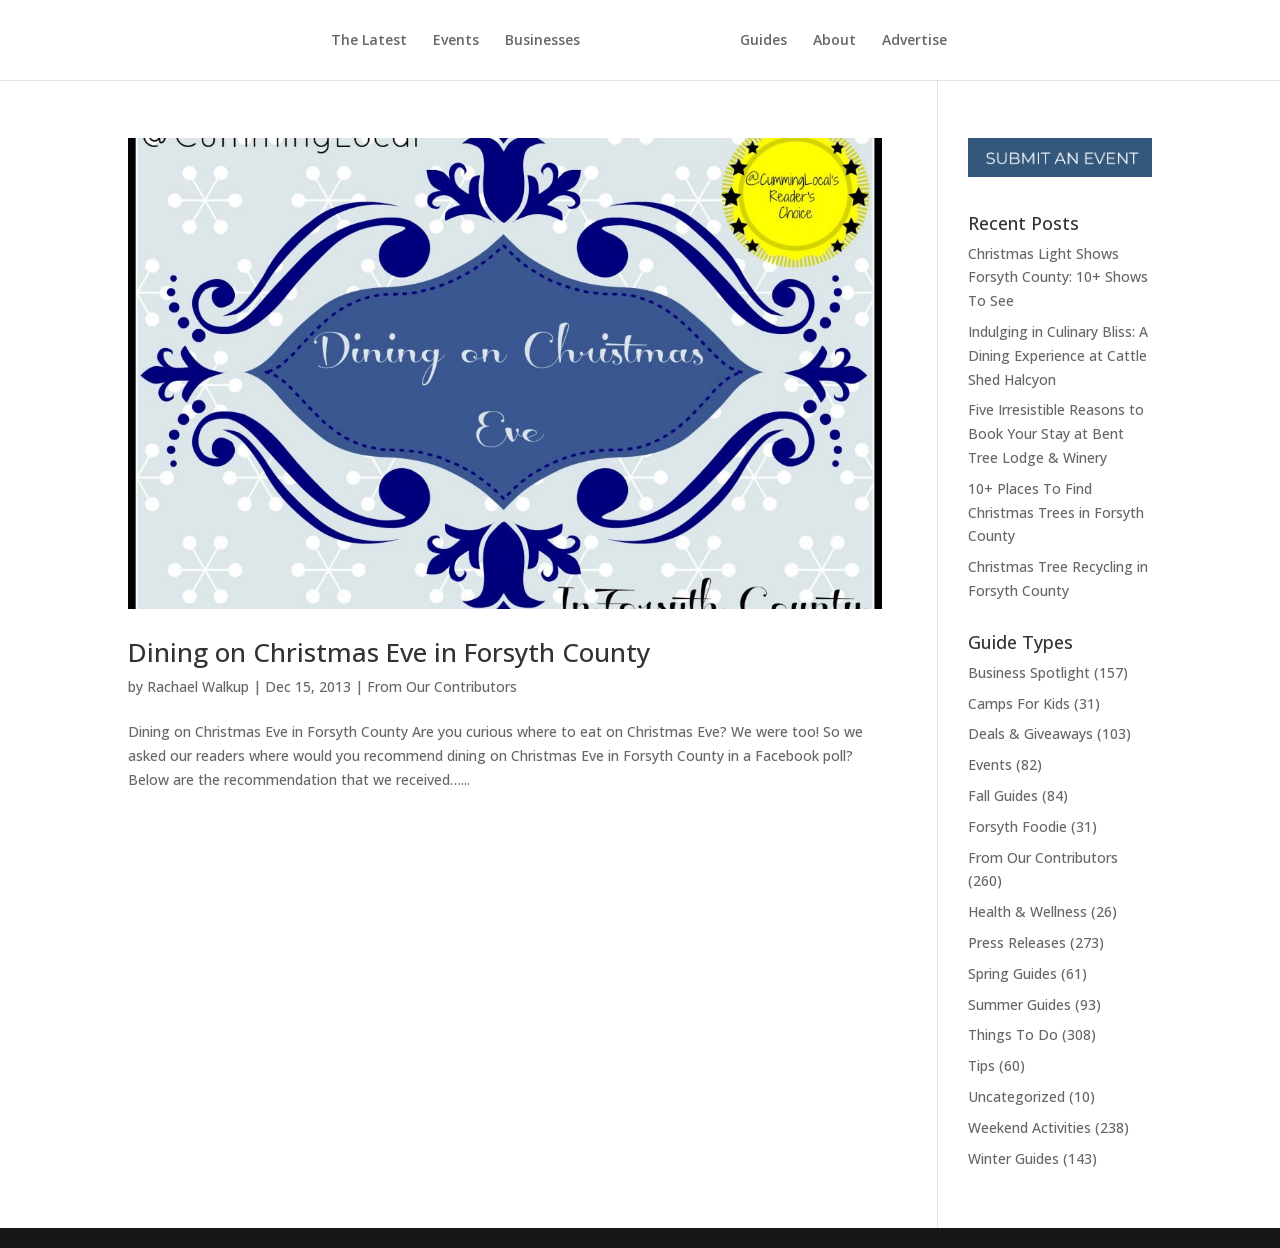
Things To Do (1013, 1034)
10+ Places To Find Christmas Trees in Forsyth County (1056, 512)
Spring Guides (1012, 973)
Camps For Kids (1019, 703)
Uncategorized (1016, 1096)
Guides (763, 41)
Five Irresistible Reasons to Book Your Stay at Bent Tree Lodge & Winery (1056, 433)
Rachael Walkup (198, 686)
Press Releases (1017, 942)
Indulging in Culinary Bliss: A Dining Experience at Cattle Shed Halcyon (1058, 355)
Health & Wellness (1027, 911)
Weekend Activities (1029, 1127)
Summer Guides (1019, 1004)
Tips (981, 1065)
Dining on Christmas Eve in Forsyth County (389, 652)
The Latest (369, 41)
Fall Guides (1003, 795)
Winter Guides (1013, 1158)
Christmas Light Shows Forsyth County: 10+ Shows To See (1058, 277)
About (834, 41)
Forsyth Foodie (1017, 826)
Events (456, 41)
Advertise (914, 41)
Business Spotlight (1029, 672)
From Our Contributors (442, 686)
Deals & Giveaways (1030, 733)
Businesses (542, 41)
